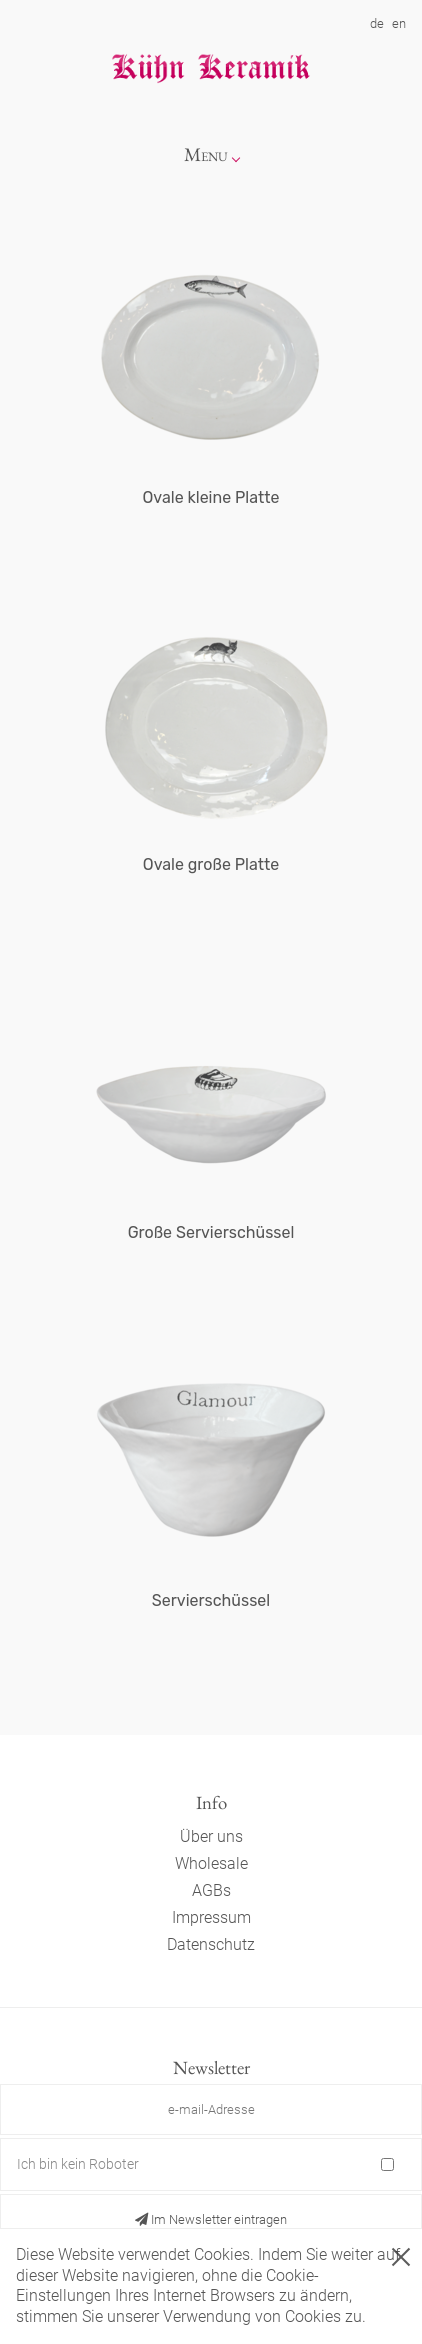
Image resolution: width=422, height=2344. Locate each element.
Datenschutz (211, 1944)
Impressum (211, 1917)
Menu (206, 154)
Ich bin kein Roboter (78, 2164)
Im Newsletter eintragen (211, 2219)
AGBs (211, 1890)
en (399, 23)
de (377, 23)
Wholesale (211, 1863)
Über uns (211, 1836)
